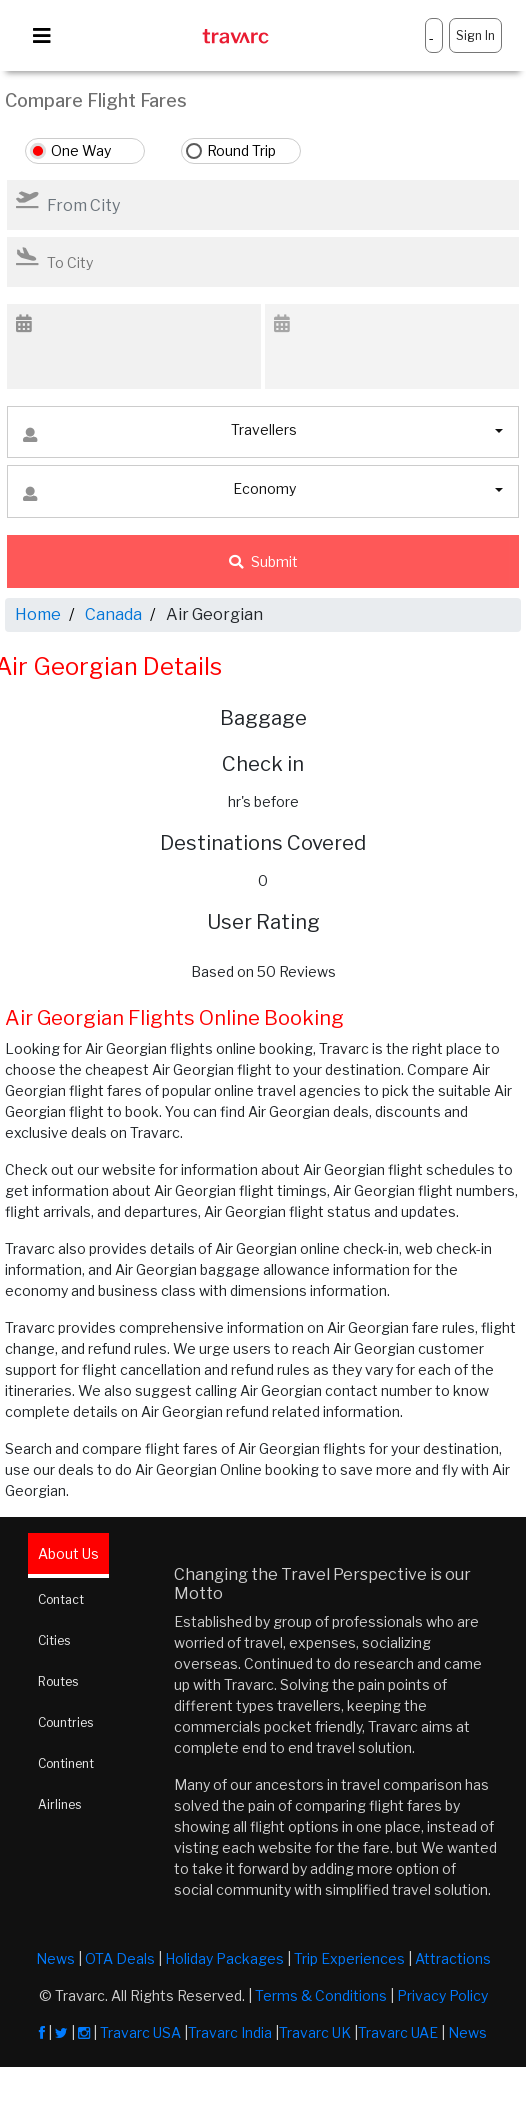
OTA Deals (120, 1958)
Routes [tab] (58, 1681)
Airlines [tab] (59, 1804)
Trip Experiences (349, 1958)
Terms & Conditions (321, 1995)
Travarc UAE (398, 2032)
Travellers (160, 434)
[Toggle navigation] (42, 36)
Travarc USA (140, 2032)
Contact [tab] (61, 1599)
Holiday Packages (224, 1958)
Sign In (475, 35)
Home (38, 614)
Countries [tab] (65, 1722)
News (55, 1958)
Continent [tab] (66, 1763)
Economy (159, 493)
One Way (81, 150)
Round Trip (241, 150)
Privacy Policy (442, 1995)
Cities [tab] (54, 1640)
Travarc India (230, 2032)
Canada (113, 614)
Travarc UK (315, 2032)
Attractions (453, 1958)
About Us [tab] (68, 1553)
